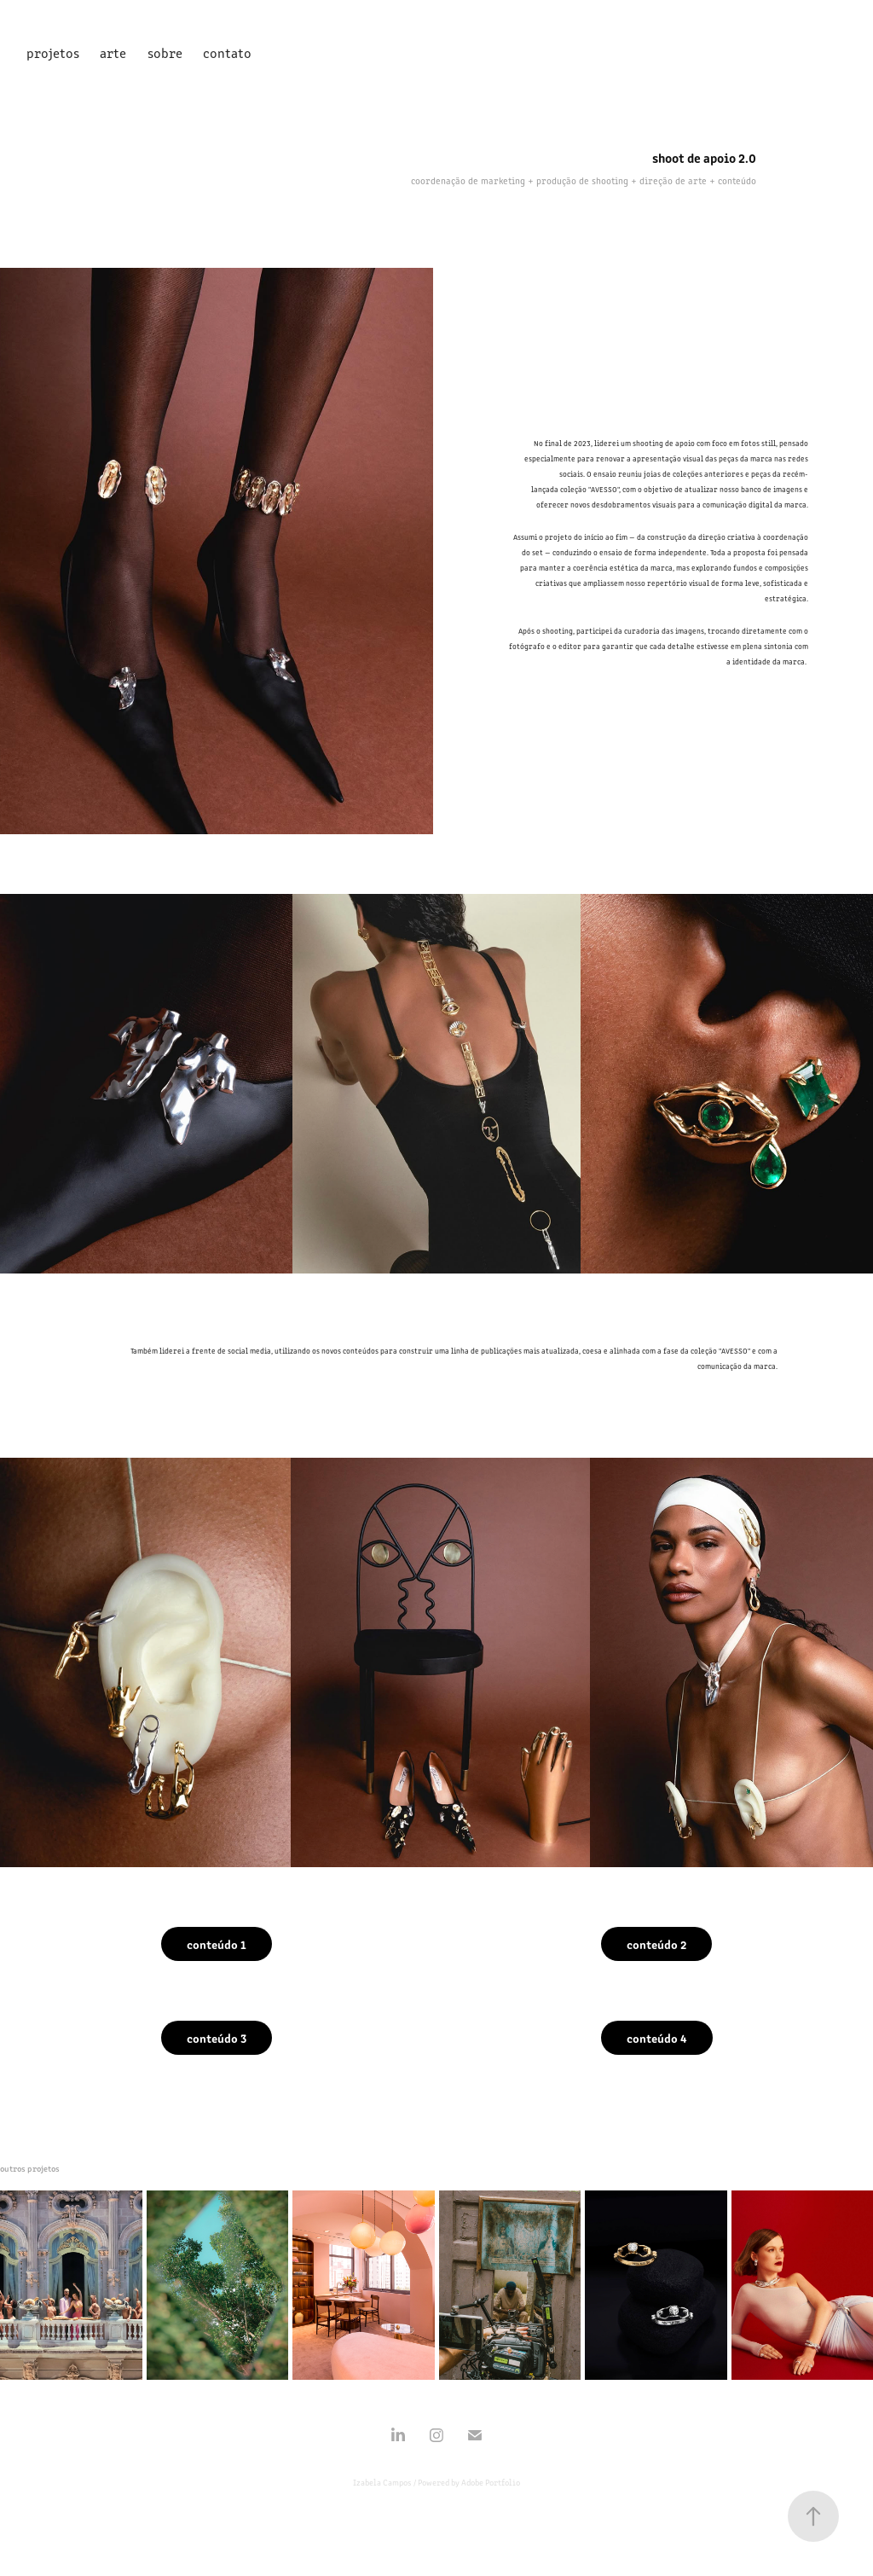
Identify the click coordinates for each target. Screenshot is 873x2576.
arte (113, 52)
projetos (52, 52)
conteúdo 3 (216, 2037)
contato (227, 52)
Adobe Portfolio (490, 2482)
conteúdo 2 (656, 1943)
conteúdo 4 (657, 2037)
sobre (164, 52)
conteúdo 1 (216, 1943)
